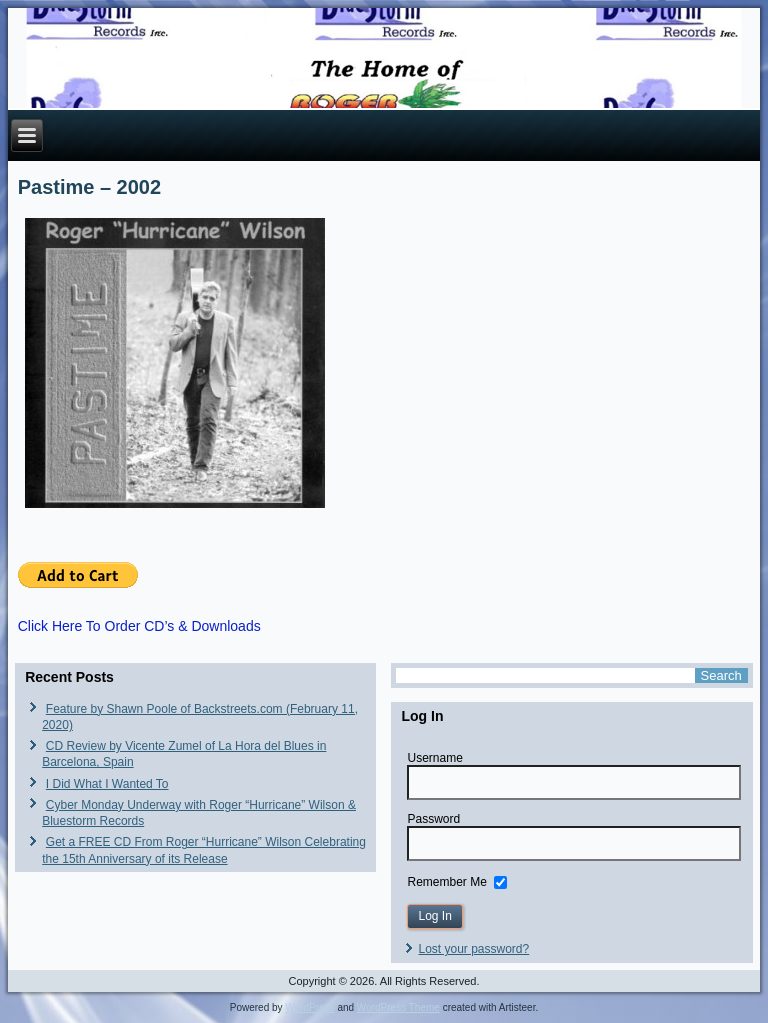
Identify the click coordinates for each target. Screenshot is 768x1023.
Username (434, 758)
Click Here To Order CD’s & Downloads (139, 626)
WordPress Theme (398, 1007)
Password (433, 819)
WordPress (309, 1007)
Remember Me (446, 882)
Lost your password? (473, 949)
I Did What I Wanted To (107, 784)
